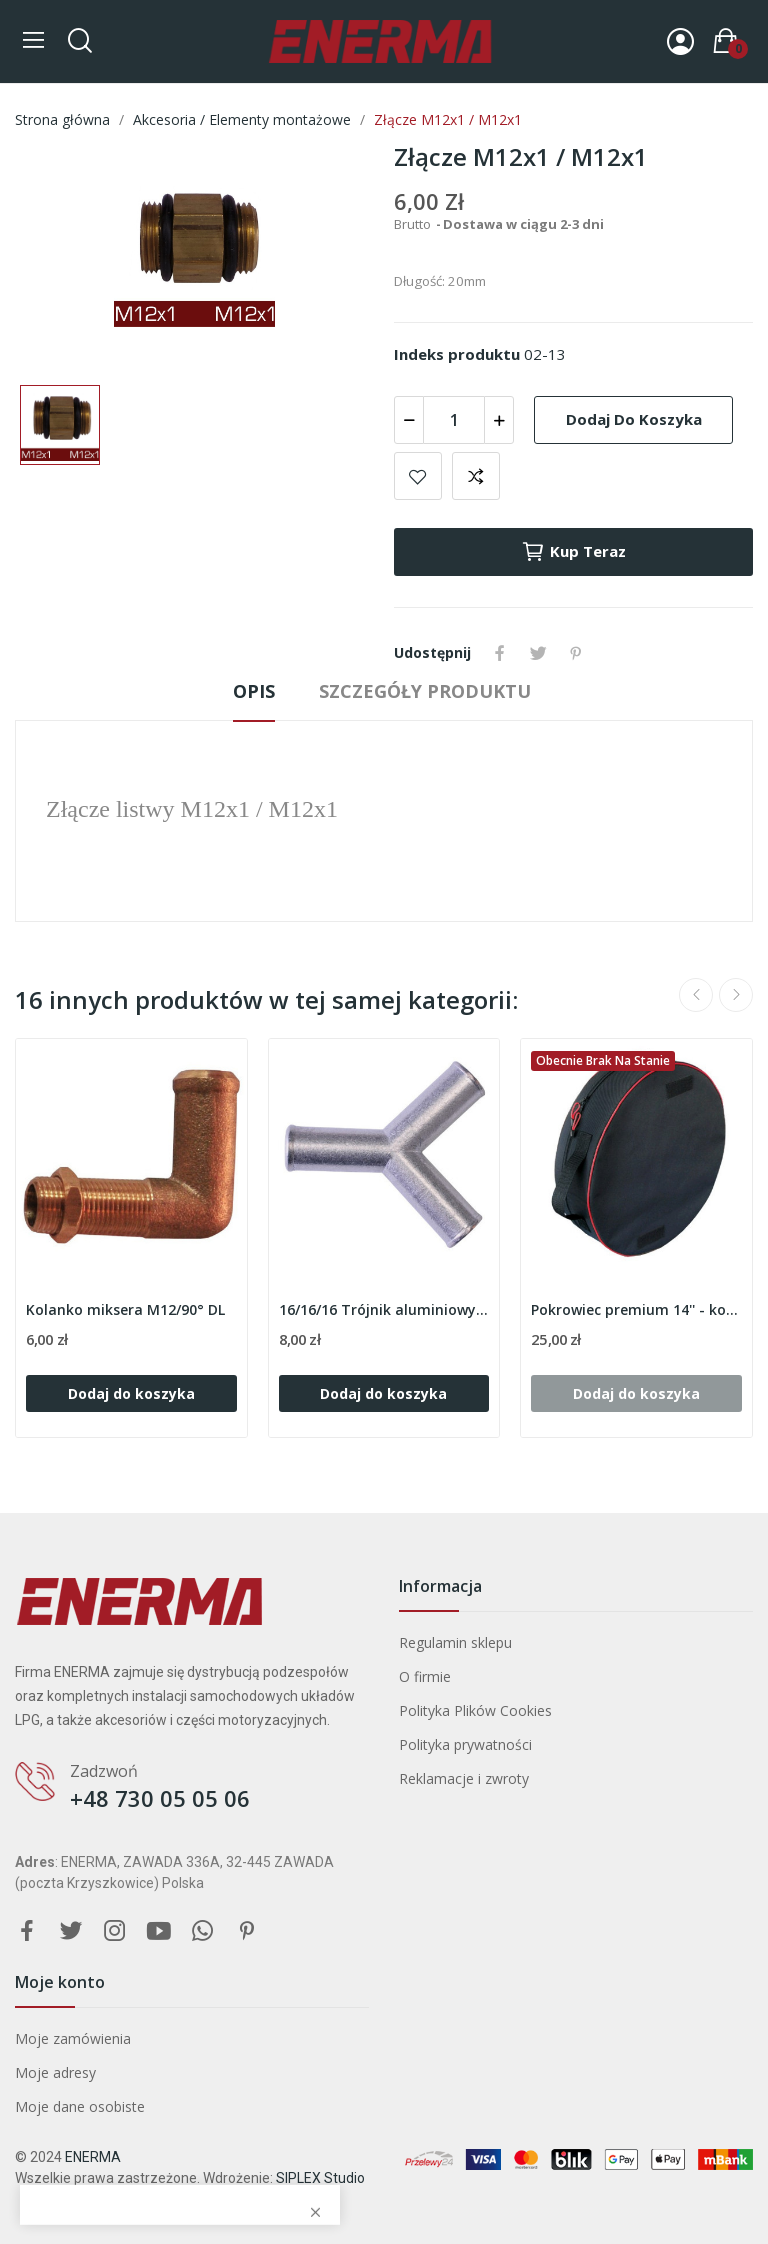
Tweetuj (538, 653)
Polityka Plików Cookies (475, 1710)
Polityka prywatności (465, 1744)
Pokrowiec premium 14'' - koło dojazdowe (636, 1309)
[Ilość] (454, 420)
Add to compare (476, 476)
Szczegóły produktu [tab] (425, 691)
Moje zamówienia (73, 2038)
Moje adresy (55, 2072)
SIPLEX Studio (320, 2178)
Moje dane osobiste (80, 2106)
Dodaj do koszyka (634, 419)
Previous (696, 995)
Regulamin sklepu (455, 1642)
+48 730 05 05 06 (160, 1798)
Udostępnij (500, 653)
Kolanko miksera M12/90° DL (125, 1309)
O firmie (425, 1676)
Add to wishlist (418, 476)
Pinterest (576, 653)
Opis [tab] (254, 691)
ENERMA (93, 2157)
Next (736, 995)
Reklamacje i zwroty (464, 1778)
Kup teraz (573, 552)
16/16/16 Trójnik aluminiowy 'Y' (384, 1309)
